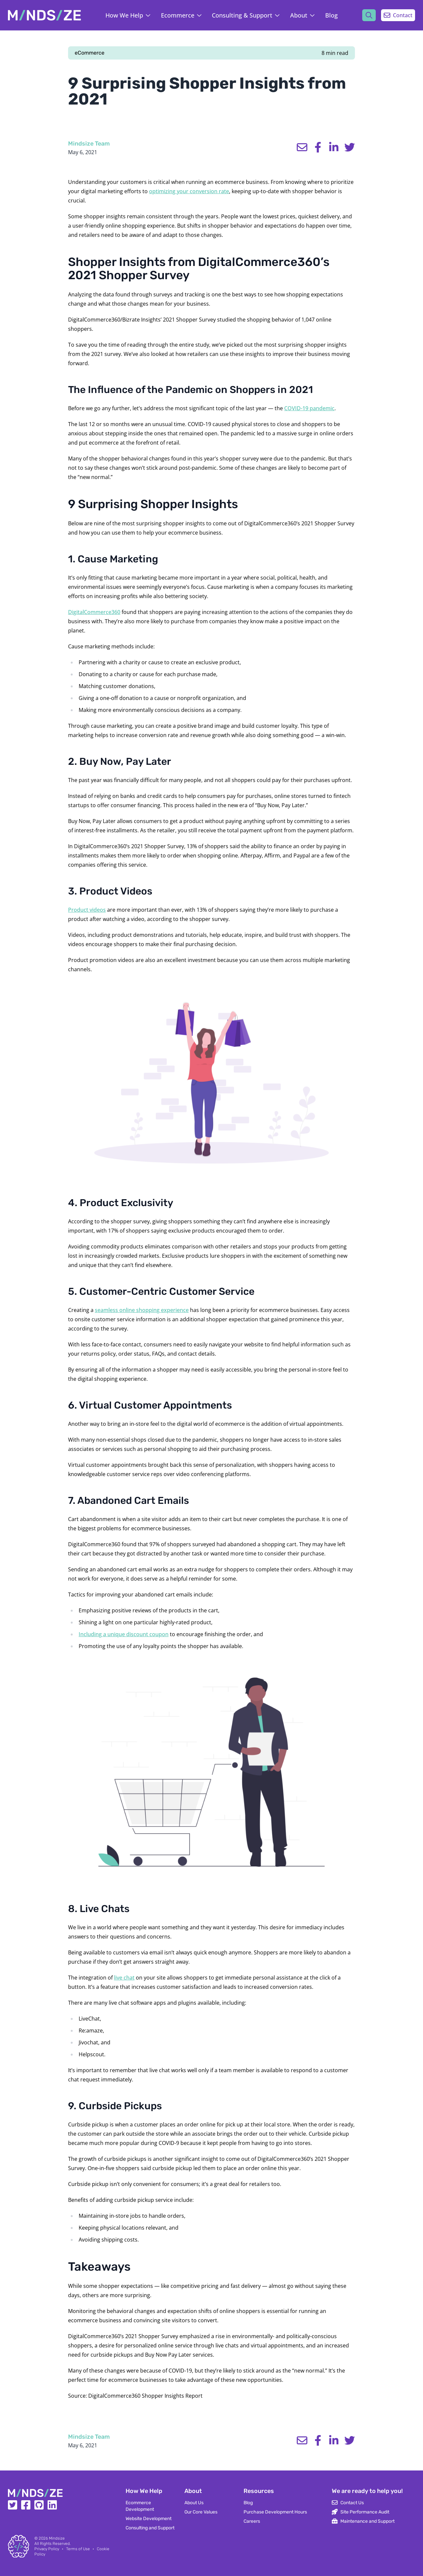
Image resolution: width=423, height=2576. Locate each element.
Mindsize (57, 2538)
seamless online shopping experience (142, 1310)
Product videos (87, 909)
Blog (331, 15)
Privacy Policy (46, 2549)
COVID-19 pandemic (309, 408)
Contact (398, 15)
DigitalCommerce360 (94, 612)
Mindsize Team (89, 143)
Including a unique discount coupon (124, 1634)
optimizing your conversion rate (189, 191)
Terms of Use (78, 2549)
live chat (124, 1977)
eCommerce (89, 53)
